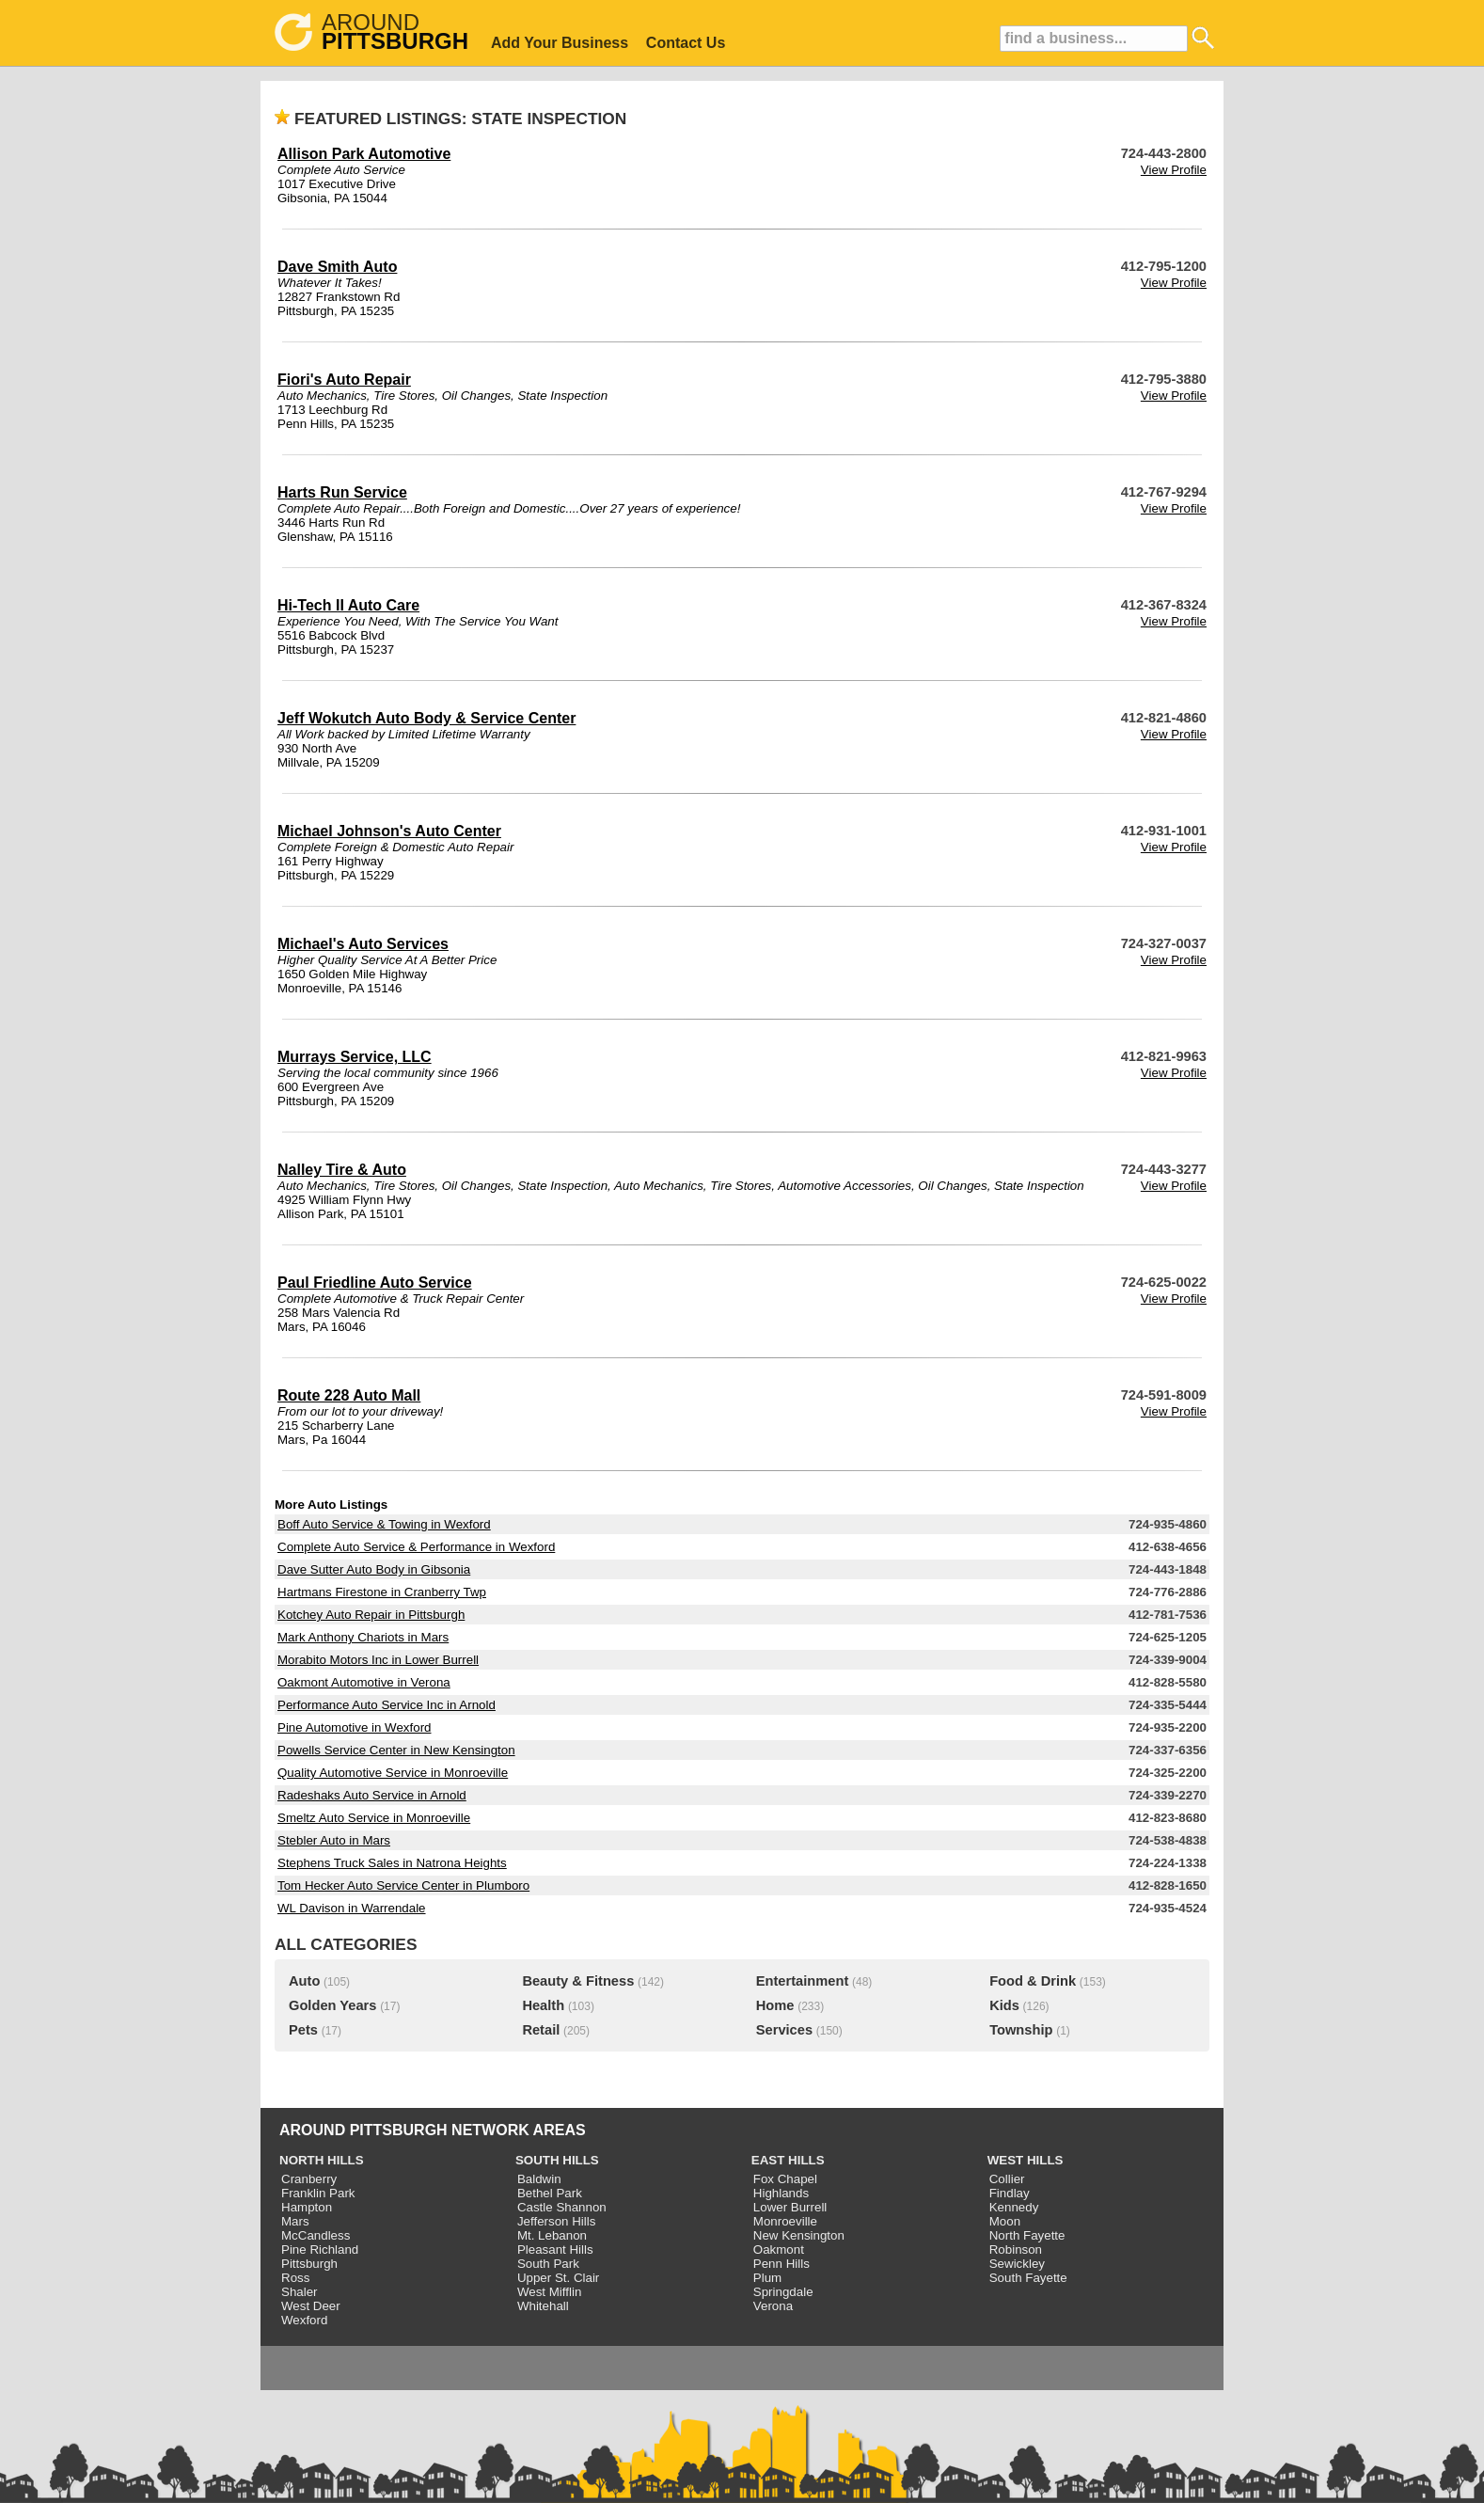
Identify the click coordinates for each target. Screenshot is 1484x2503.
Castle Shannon (562, 2207)
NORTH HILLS (321, 2160)
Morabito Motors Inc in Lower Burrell (378, 1660)
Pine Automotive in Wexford (354, 1727)
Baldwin (539, 2179)
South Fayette (1028, 2278)
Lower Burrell (790, 2207)
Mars (295, 2221)
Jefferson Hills (556, 2221)
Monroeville (785, 2221)
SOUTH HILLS (557, 2160)
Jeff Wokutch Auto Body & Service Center (426, 718)
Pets (303, 2029)
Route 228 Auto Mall (348, 1395)
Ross (295, 2278)
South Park (548, 2264)
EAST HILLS (788, 2160)
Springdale (783, 2292)
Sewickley (1017, 2264)
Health (543, 2005)
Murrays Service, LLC (354, 1057)
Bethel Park (549, 2193)
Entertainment (802, 1980)
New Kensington (799, 2235)
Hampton (306, 2207)
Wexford (304, 2320)
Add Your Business (559, 43)
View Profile (1174, 170)
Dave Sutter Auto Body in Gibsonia (373, 1569)
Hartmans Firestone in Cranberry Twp (381, 1592)
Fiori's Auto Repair (344, 380)
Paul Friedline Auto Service (374, 1283)
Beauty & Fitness (578, 1980)
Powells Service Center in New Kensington (396, 1750)
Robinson (1015, 2249)
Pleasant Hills (555, 2249)
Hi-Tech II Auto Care (348, 605)
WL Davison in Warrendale (351, 1908)
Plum (767, 2278)
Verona (773, 2306)
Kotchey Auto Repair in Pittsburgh (371, 1615)
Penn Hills (781, 2264)
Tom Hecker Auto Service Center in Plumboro (403, 1885)
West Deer (310, 2306)
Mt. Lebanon (552, 2235)
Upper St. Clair (558, 2278)
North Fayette (1027, 2235)
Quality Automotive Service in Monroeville (392, 1773)
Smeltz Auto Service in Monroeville (373, 1818)
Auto (304, 1980)
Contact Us (685, 43)
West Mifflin (549, 2292)
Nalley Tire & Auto (341, 1170)
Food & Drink (1032, 1980)
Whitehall (543, 2306)
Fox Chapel (785, 2179)
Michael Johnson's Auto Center (389, 831)
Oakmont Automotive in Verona (363, 1682)
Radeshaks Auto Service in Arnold (371, 1795)
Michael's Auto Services (363, 944)
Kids (1004, 2005)
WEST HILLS (1025, 2160)
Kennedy (1014, 2207)
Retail (541, 2029)
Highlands (781, 2193)
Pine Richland (319, 2249)
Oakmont (778, 2249)
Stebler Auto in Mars (333, 1840)
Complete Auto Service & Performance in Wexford (416, 1547)
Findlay (1009, 2193)
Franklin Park (318, 2193)
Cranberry (309, 2179)
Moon (1004, 2221)
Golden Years (332, 2005)
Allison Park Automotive (363, 154)
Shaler (299, 2292)
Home (775, 2005)
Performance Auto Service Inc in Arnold (386, 1705)
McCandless (315, 2235)
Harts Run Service (342, 492)
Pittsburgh (309, 2264)
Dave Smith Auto (337, 267)
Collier (1007, 2179)
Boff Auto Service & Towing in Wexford (384, 1524)
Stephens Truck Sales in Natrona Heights (392, 1863)
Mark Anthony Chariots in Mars (363, 1637)
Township (1020, 2029)
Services (784, 2029)
